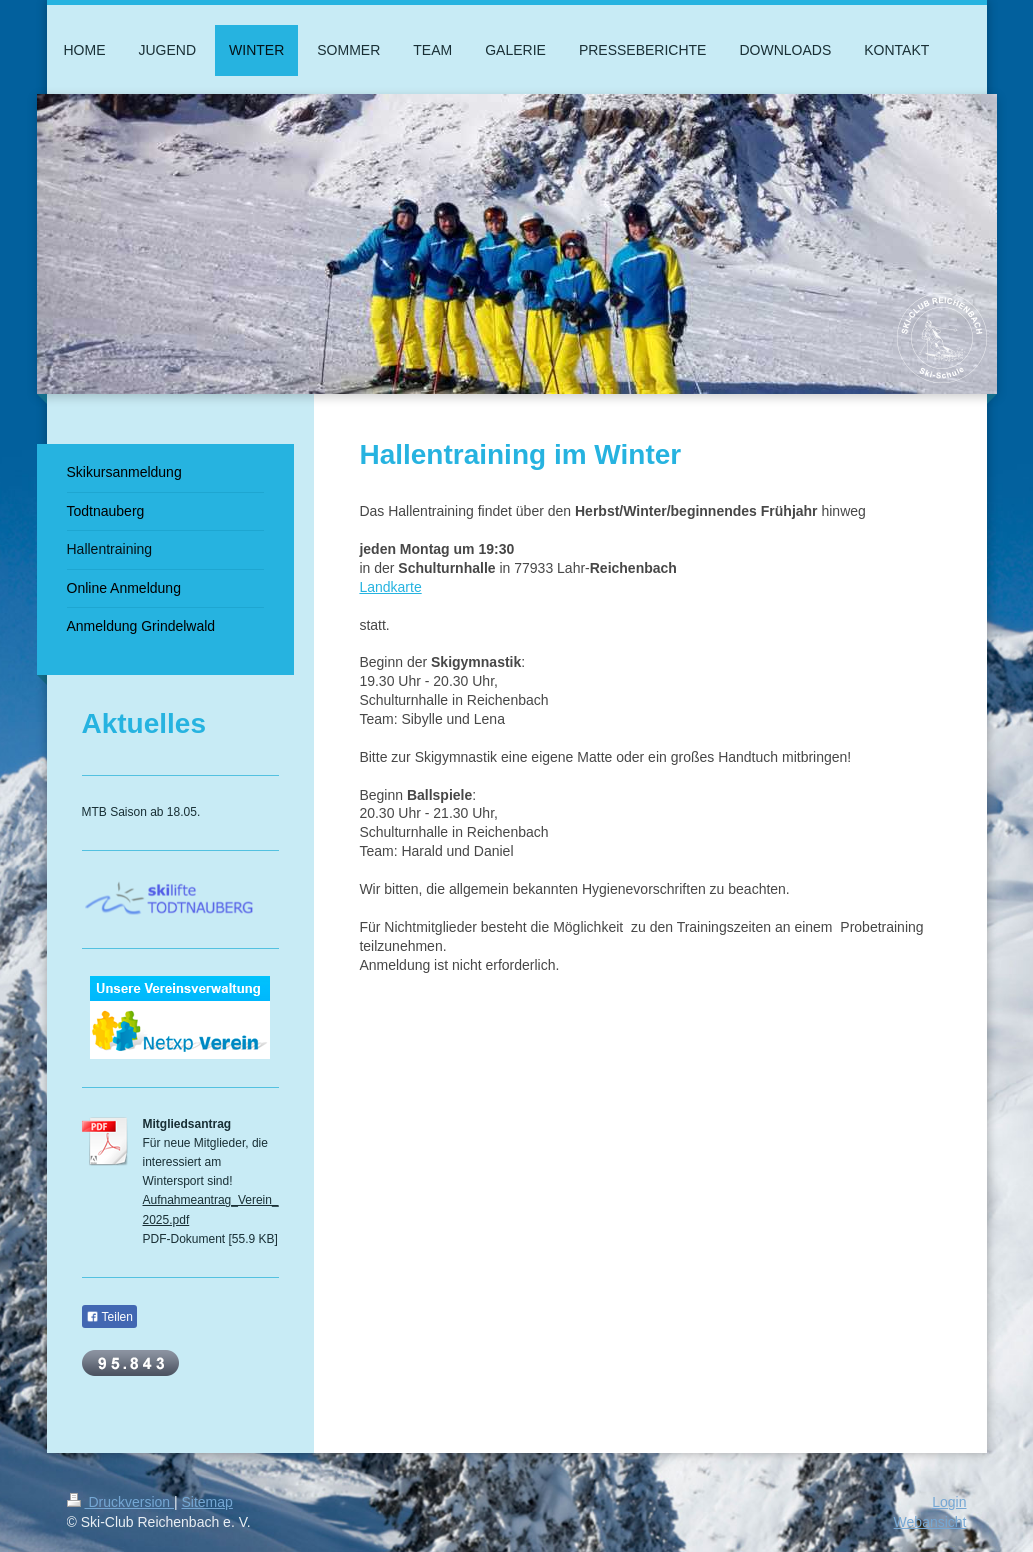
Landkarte (390, 587)
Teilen (109, 1317)
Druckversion (120, 1502)
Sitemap (207, 1502)
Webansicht (930, 1522)
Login (949, 1502)
